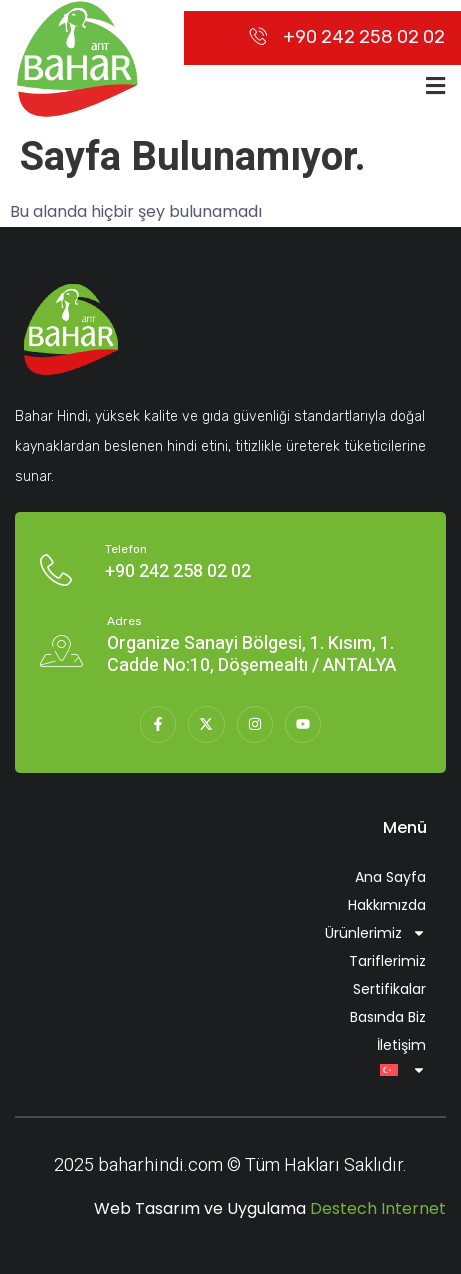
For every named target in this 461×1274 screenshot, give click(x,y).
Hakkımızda (387, 905)
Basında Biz (388, 1017)
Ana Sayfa (390, 877)
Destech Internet (378, 1208)
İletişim (401, 1045)
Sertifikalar (389, 989)
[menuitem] (230, 1070)
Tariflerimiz (387, 961)
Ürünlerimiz (375, 933)
